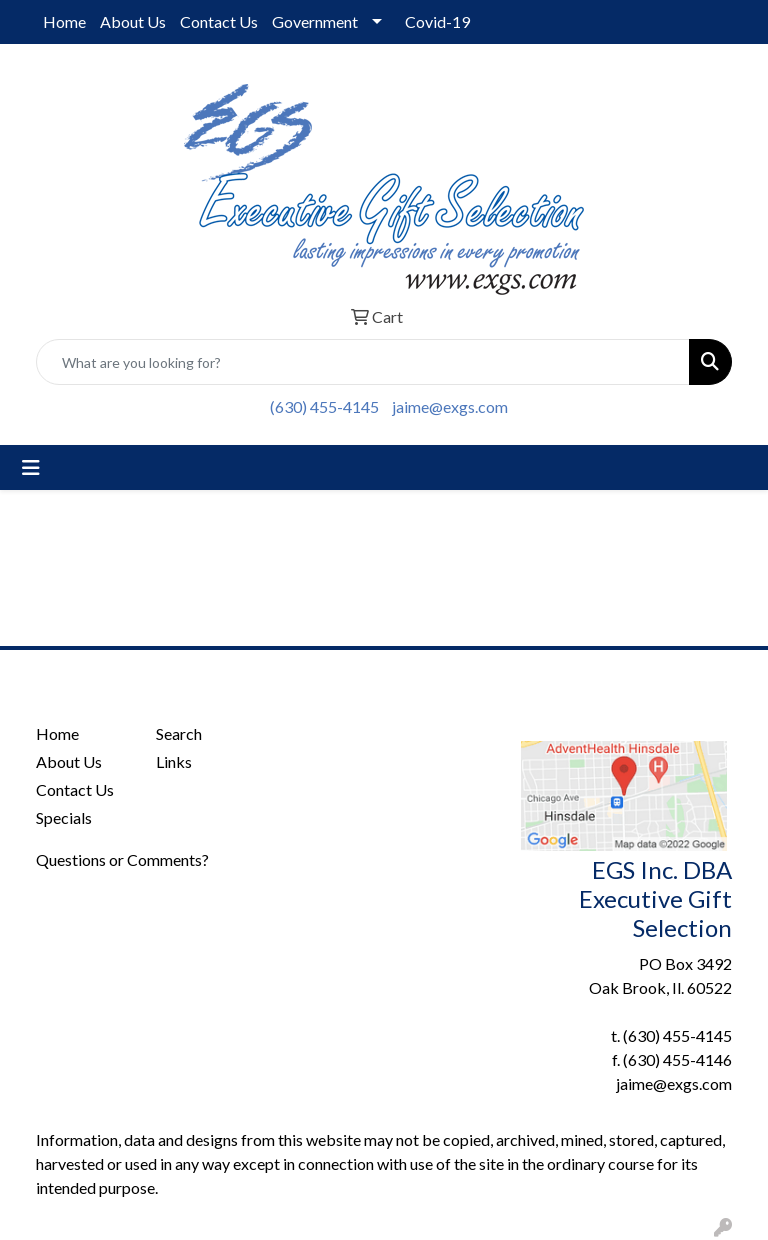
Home (64, 21)
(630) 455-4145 (324, 406)
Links (174, 761)
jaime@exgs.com (450, 406)
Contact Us (219, 21)
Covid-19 (437, 21)
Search (179, 733)
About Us (133, 21)
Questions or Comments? (122, 859)
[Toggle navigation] (31, 467)
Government (315, 21)
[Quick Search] (363, 362)
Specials (64, 817)
